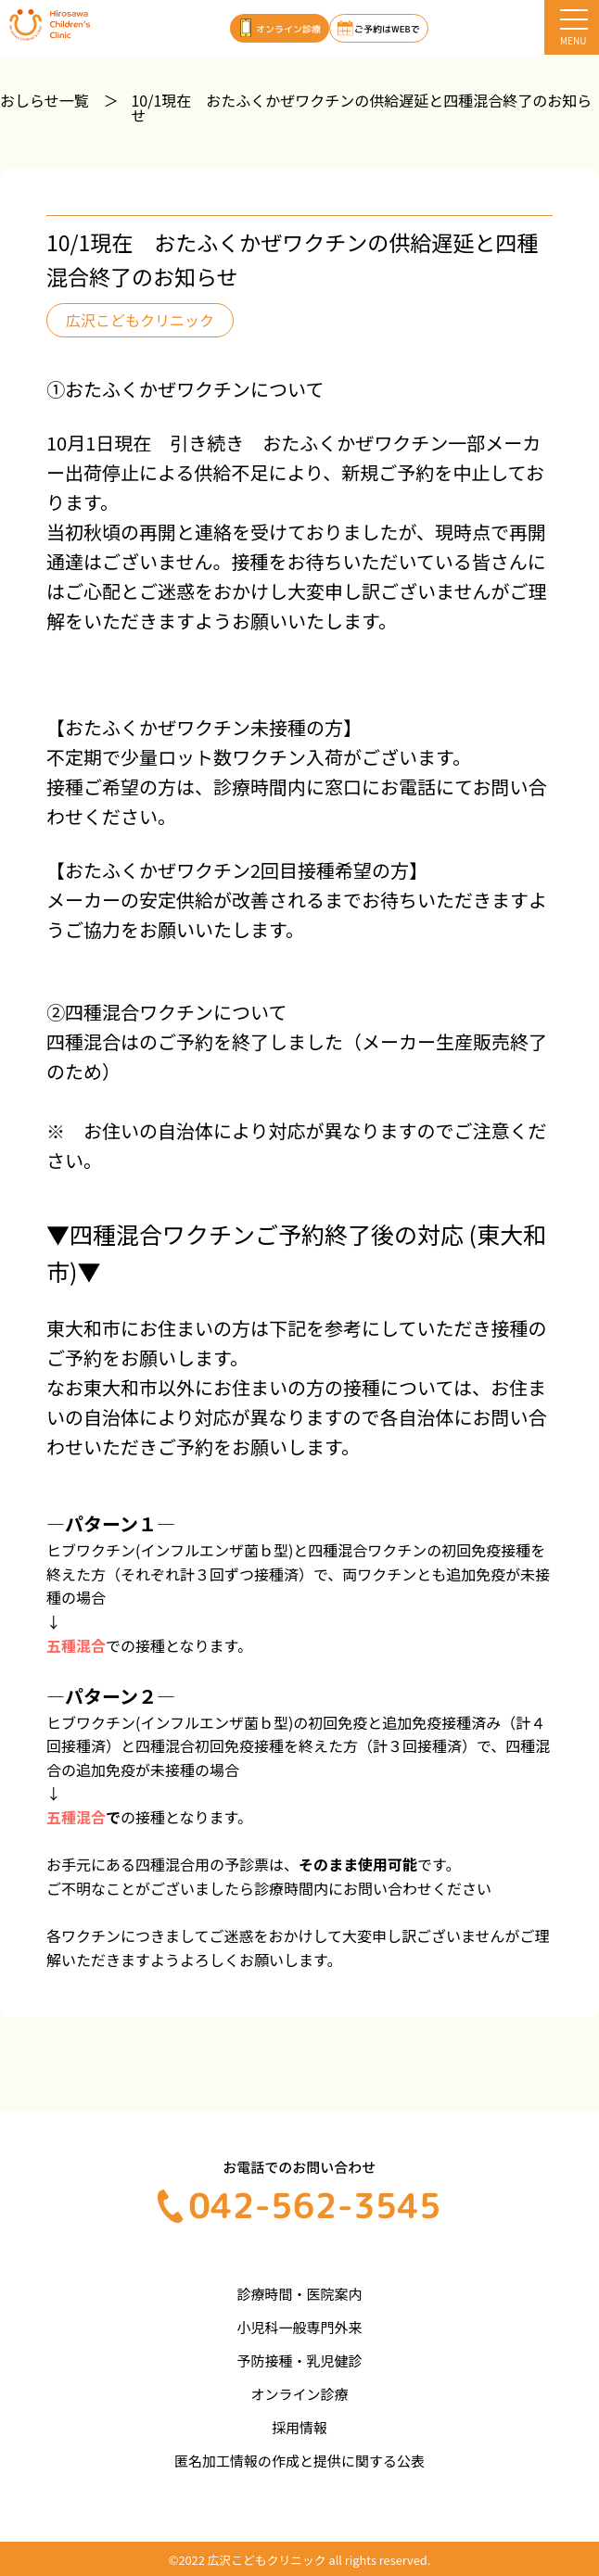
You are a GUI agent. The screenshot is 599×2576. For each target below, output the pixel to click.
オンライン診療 (299, 2394)
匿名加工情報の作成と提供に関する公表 (299, 2460)
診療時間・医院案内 (299, 2293)
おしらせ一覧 (44, 100)
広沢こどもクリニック (140, 320)
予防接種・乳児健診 (299, 2360)
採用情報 (299, 2427)
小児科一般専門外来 (299, 2327)
